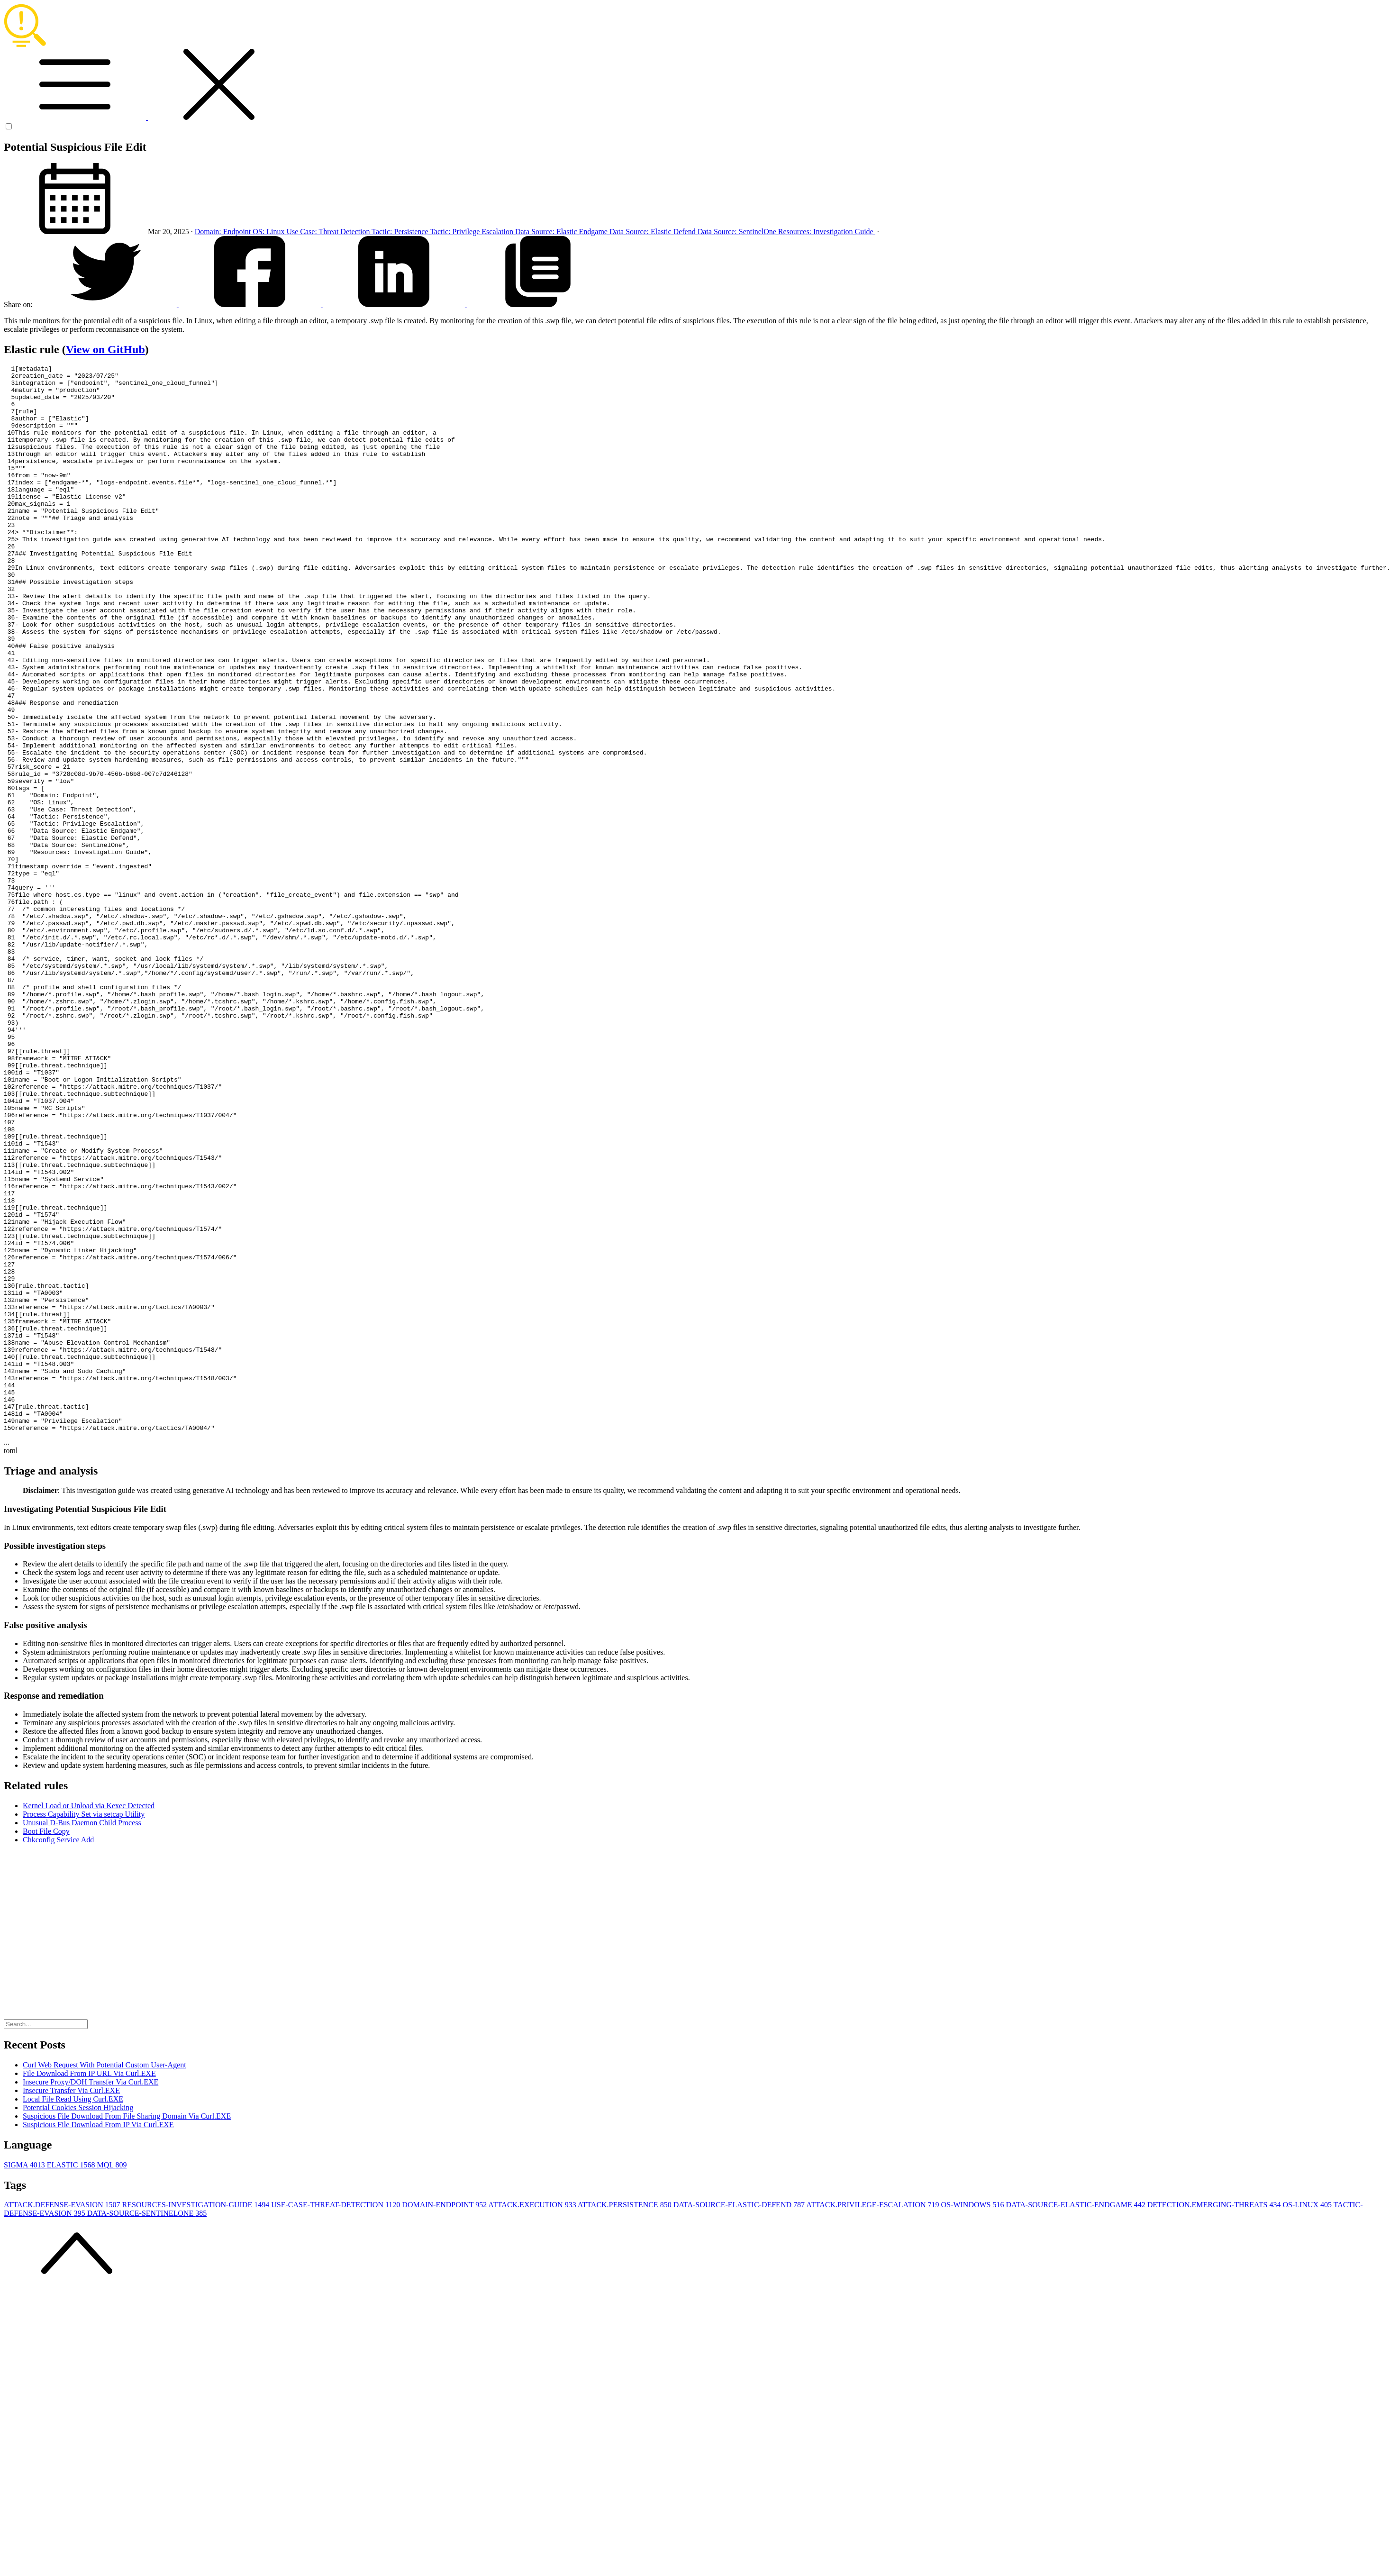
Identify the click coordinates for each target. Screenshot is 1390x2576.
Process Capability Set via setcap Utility (84, 2027)
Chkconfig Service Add (58, 2053)
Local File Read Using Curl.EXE (73, 2312)
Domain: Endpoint (224, 232)
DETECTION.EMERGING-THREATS (1215, 2418)
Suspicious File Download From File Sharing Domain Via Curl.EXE (127, 2329)
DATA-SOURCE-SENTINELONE (147, 2426)
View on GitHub (105, 349)
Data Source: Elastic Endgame (562, 232)
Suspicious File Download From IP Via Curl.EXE (98, 2338)
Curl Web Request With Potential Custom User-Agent (104, 2278)
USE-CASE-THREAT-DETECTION (336, 2418)
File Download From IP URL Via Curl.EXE (89, 2287)
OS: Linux (269, 232)
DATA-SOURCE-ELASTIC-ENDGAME (1076, 2418)
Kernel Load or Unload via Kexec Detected (88, 2019)
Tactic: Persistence (401, 232)
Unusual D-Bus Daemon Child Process (82, 2036)
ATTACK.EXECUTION (533, 2418)
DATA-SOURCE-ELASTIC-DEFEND (740, 2418)
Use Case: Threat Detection (329, 232)
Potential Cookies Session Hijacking (78, 2321)
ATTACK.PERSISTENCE (625, 2418)
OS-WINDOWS (973, 2418)
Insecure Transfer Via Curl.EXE (71, 2304)
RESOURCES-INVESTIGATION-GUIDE (197, 2418)
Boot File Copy (46, 2044)
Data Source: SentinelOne (738, 232)
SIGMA (25, 2378)
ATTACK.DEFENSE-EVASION (63, 2418)
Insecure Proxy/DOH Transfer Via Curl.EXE (90, 2295)
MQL (112, 2378)
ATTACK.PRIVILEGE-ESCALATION (873, 2418)
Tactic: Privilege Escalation (472, 232)
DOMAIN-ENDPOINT (445, 2418)
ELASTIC (72, 2378)
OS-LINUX (1308, 2418)
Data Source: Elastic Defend (653, 232)
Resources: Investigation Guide (826, 232)
